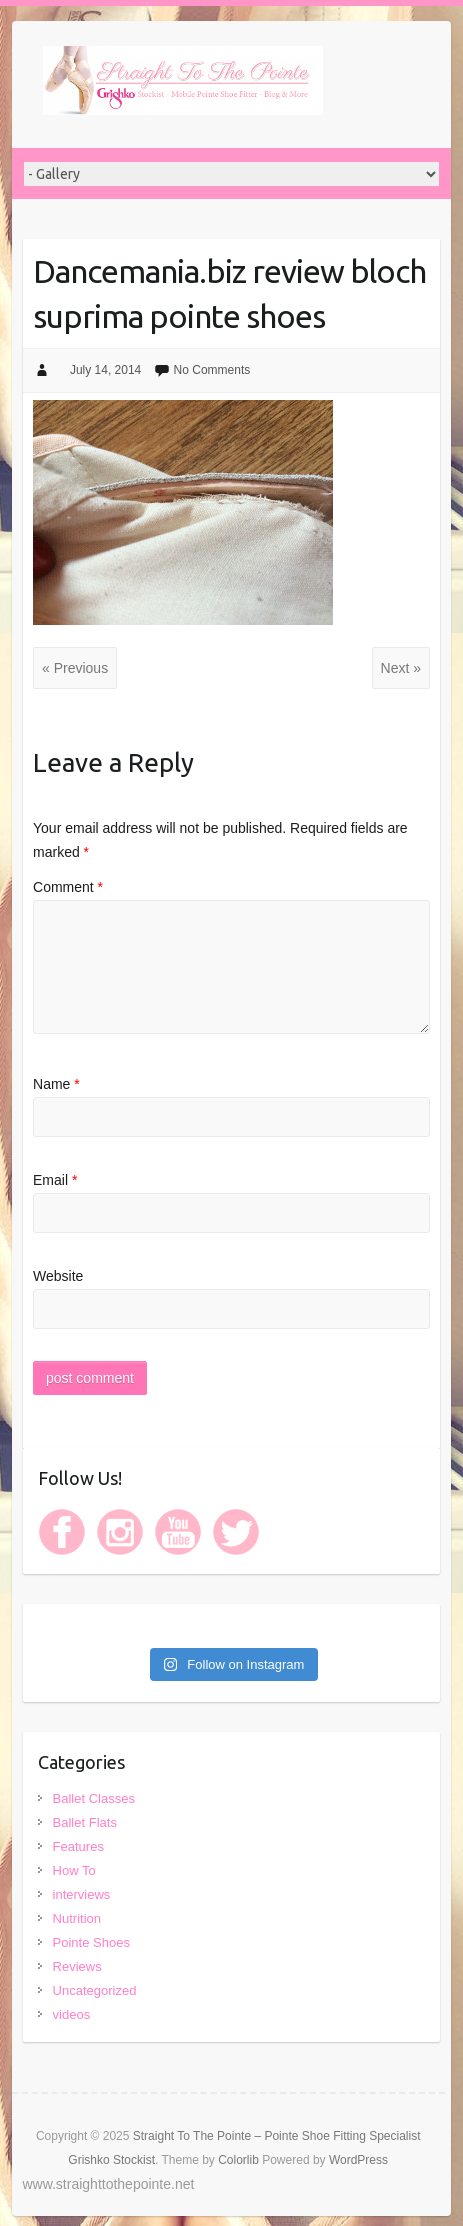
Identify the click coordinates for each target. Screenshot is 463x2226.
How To (74, 1870)
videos (72, 2014)
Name (56, 1084)
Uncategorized (95, 1990)
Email (55, 1180)
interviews (82, 1894)
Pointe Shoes (91, 1942)
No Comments (212, 370)
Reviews (77, 1966)
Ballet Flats (85, 1822)
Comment (68, 887)
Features (78, 1846)
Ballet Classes (94, 1798)
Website (58, 1276)
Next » (401, 668)
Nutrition (77, 1918)
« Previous (75, 668)
